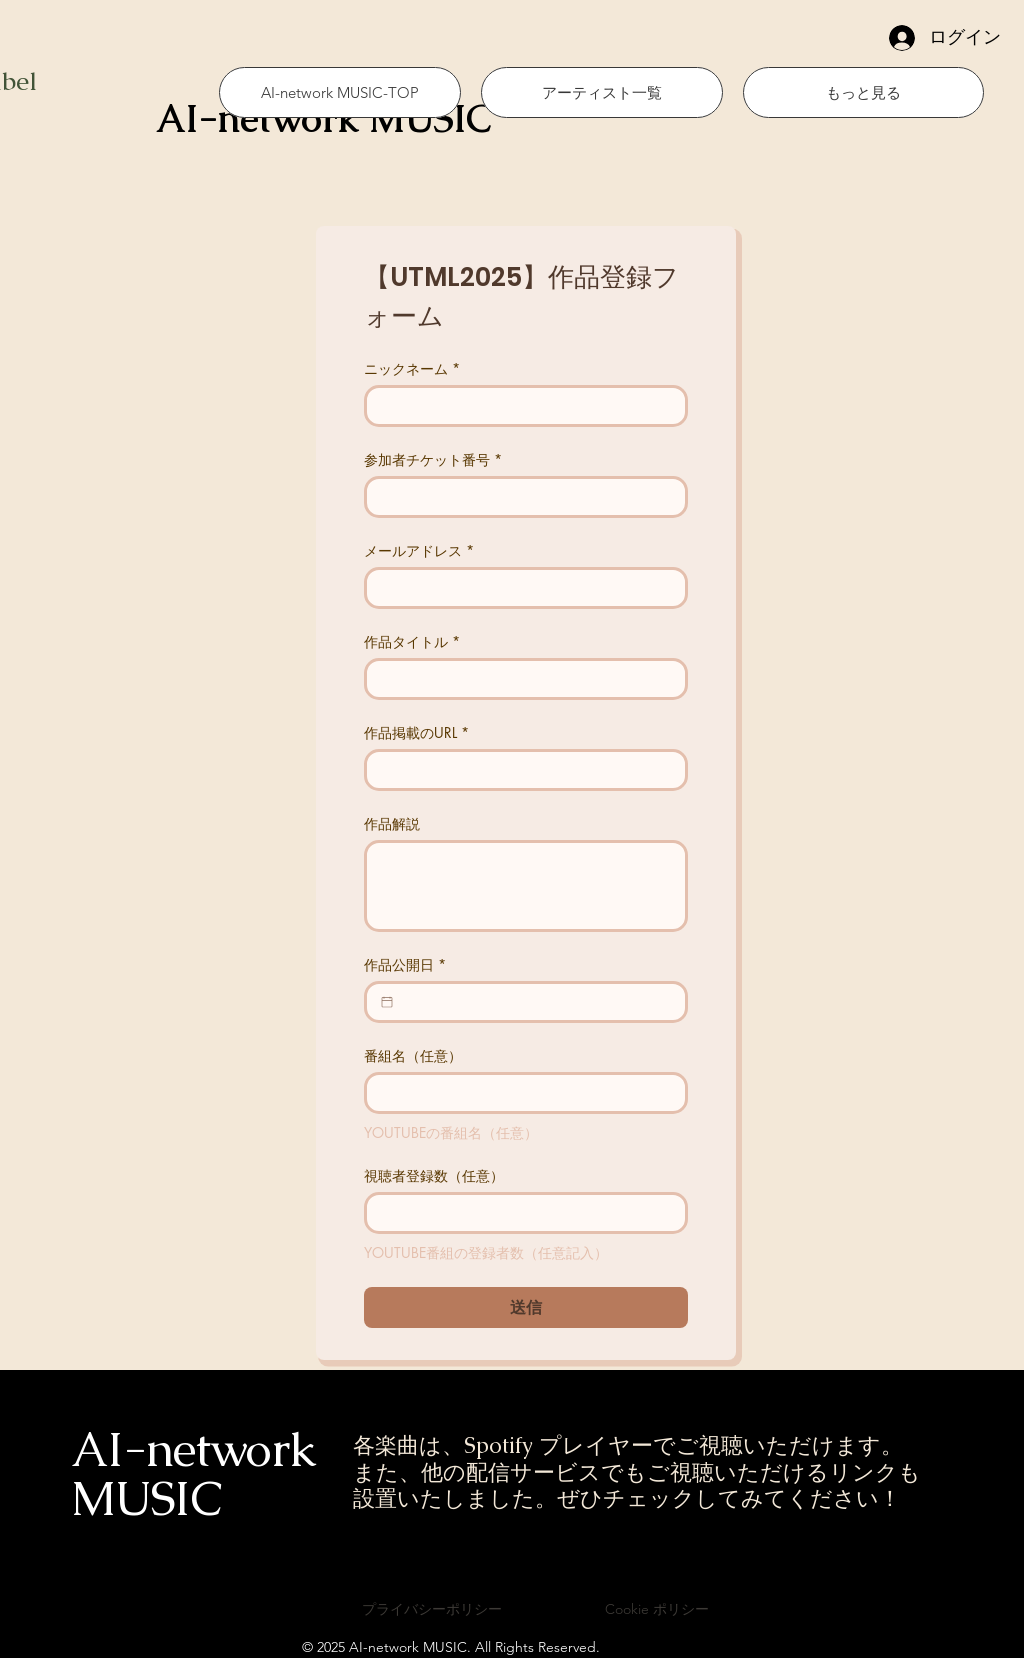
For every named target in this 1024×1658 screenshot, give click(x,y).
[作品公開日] (387, 1002)
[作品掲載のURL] (520, 770)
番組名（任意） (413, 1055)
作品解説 (392, 823)
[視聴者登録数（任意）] (520, 1213)
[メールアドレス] (520, 588)
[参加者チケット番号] (520, 497)
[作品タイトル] (520, 679)
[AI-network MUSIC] (340, 119)
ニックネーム (412, 368)
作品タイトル (412, 641)
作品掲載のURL (416, 732)
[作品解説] (526, 886)
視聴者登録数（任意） (434, 1175)
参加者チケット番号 (433, 459)
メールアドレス (419, 550)
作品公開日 (405, 964)
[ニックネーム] (520, 406)
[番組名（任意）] (520, 1093)
